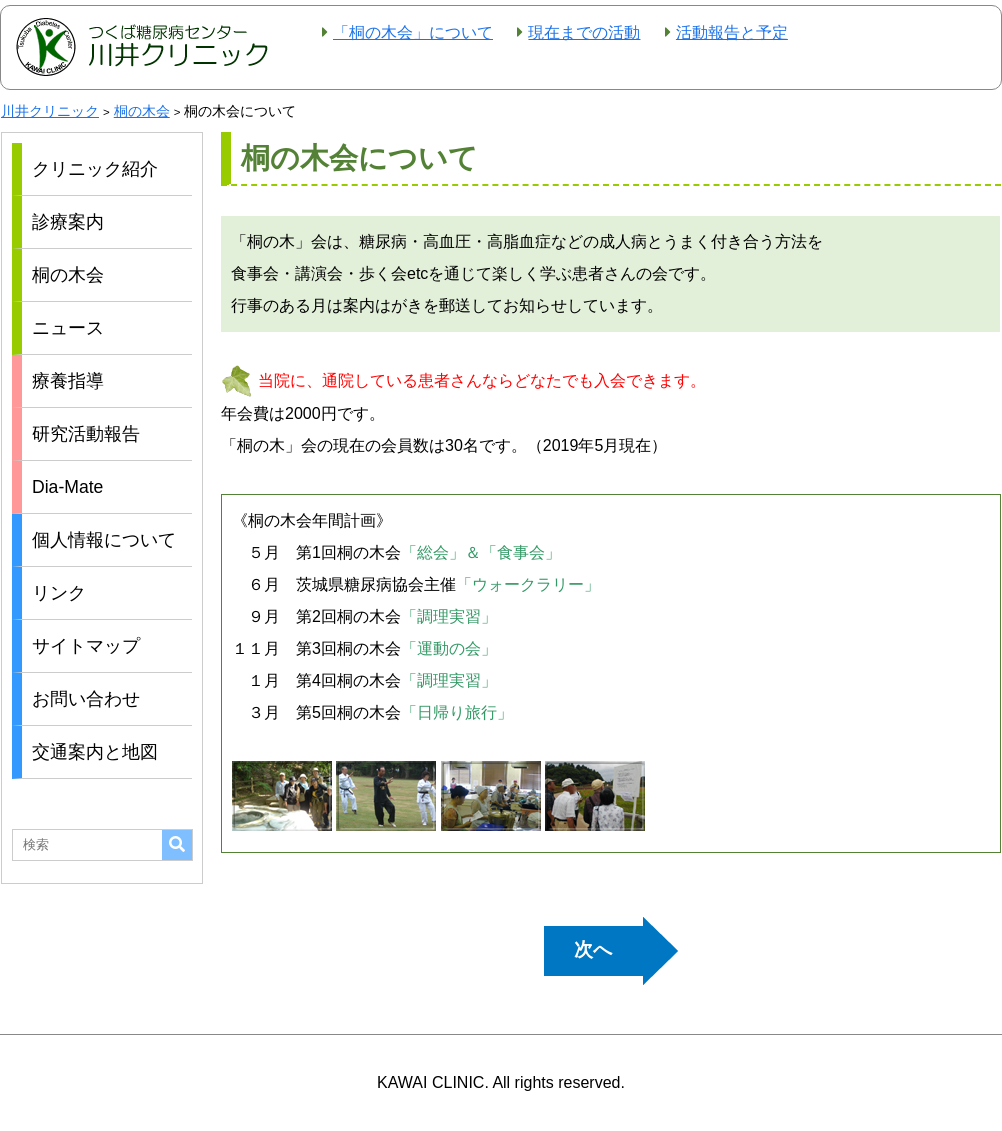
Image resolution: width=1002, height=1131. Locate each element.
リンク (59, 593)
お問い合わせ (86, 699)
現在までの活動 (584, 32)
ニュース (68, 328)
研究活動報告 (86, 434)
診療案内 (68, 222)
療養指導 (68, 381)
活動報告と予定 (732, 32)
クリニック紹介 (95, 169)
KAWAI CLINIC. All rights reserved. (501, 1082)
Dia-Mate (67, 487)
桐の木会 (68, 275)
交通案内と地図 (95, 752)
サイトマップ (86, 646)
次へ (593, 949)
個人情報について (104, 540)
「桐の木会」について (413, 32)
